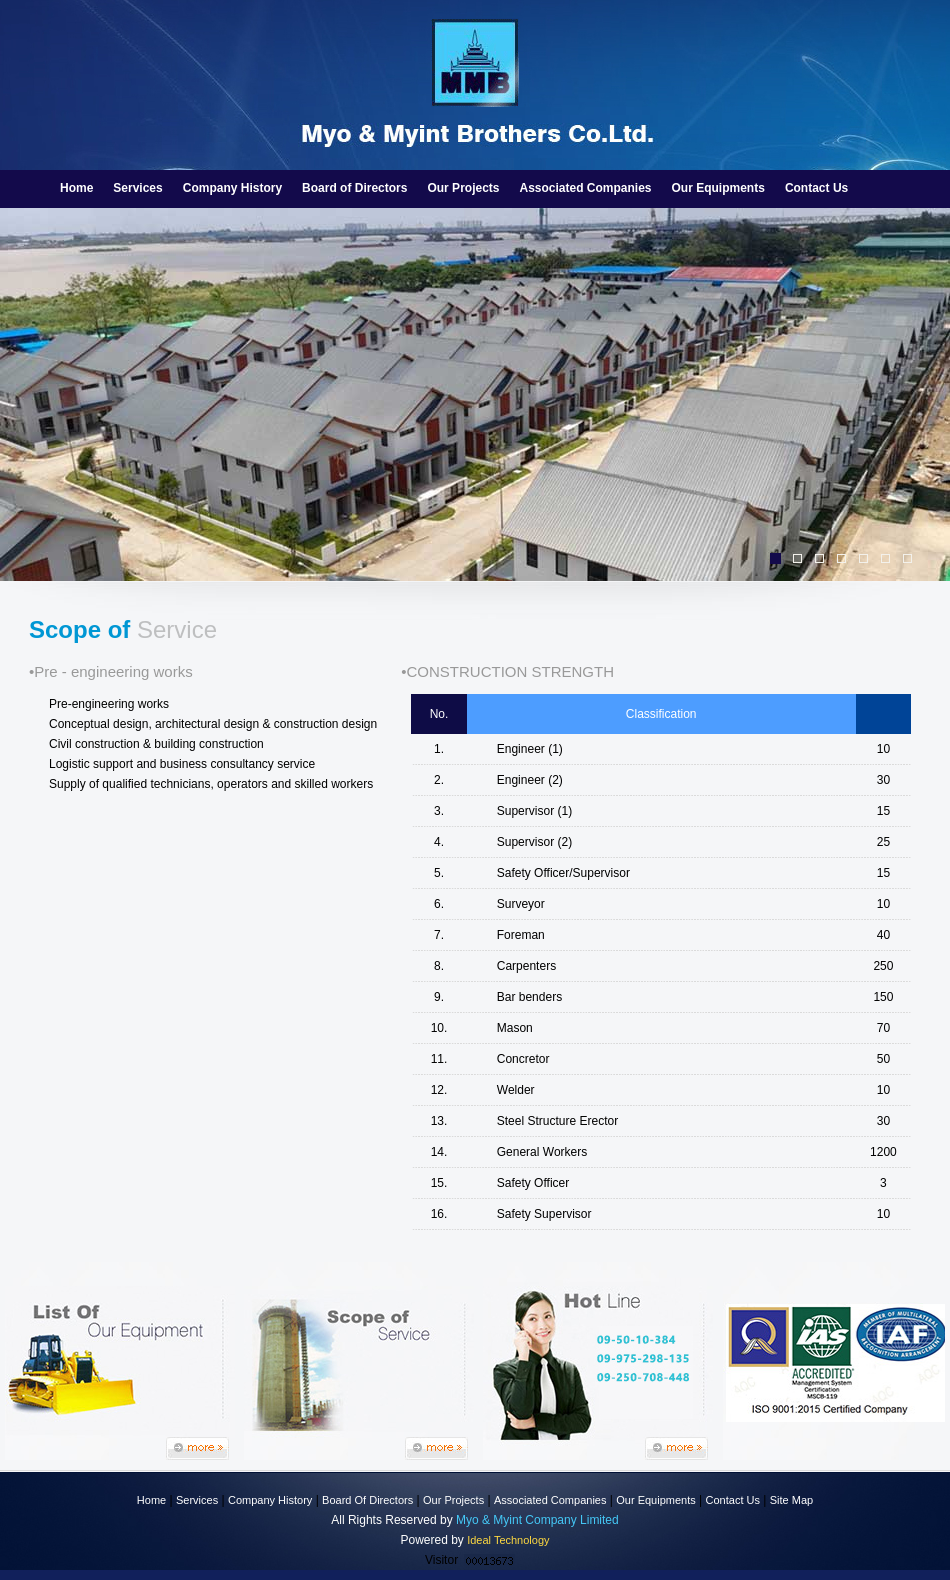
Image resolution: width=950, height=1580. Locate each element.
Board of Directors (354, 188)
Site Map (791, 1500)
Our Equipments (718, 188)
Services (137, 188)
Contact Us (816, 188)
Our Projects (463, 188)
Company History (232, 188)
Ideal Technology (508, 1540)
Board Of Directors (367, 1500)
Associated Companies (585, 188)
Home (76, 188)
